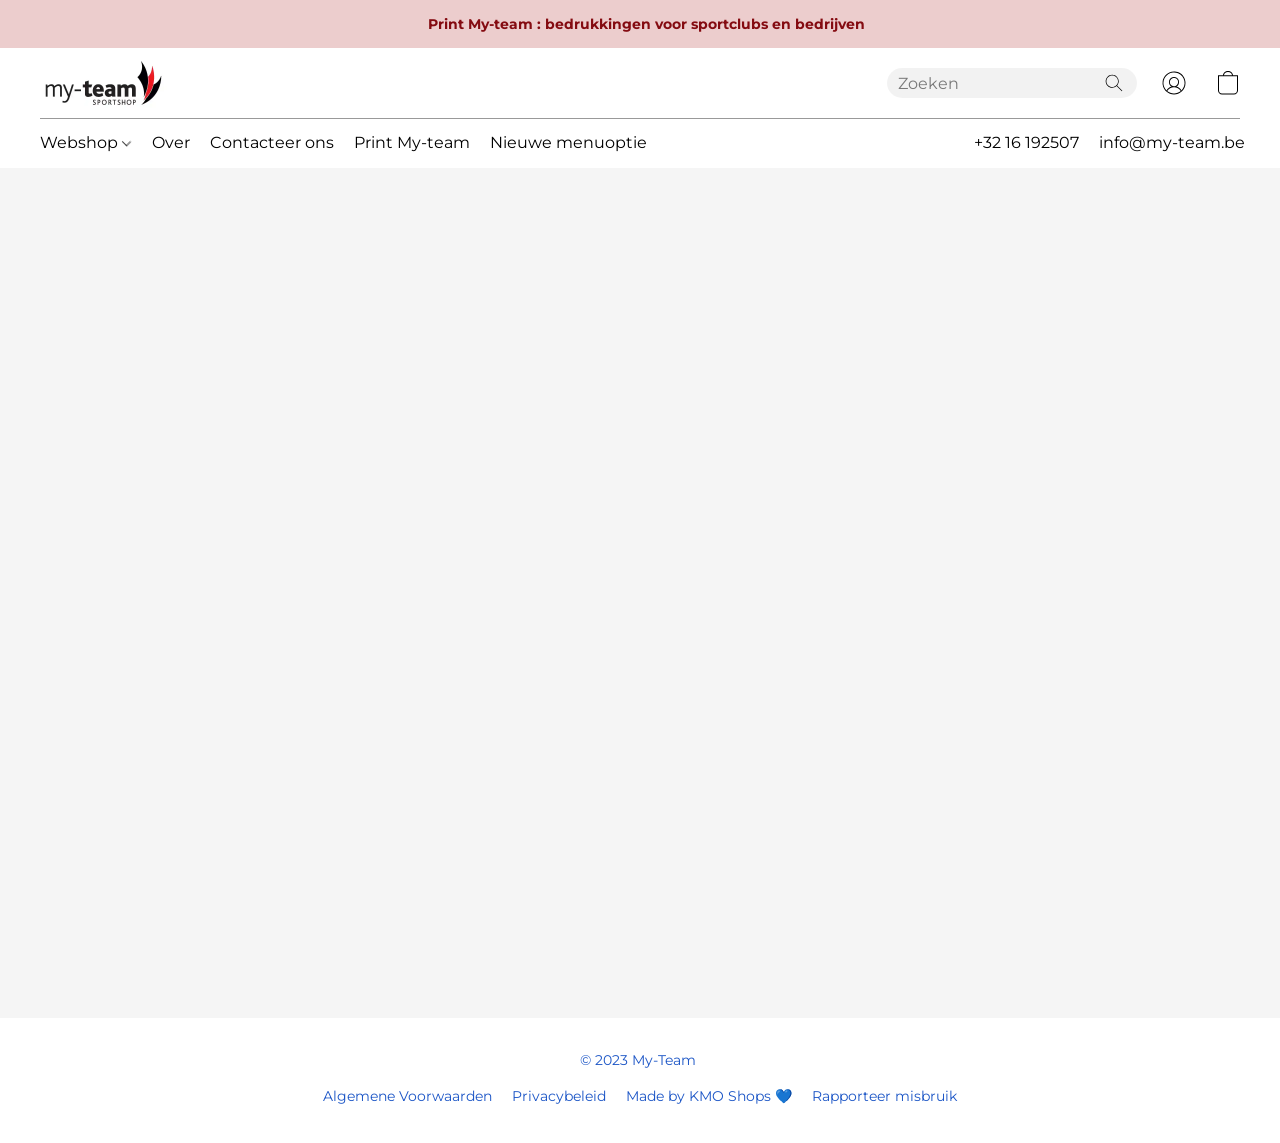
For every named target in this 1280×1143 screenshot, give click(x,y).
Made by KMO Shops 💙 (709, 1096)
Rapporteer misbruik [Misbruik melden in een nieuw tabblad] (884, 1096)
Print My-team (412, 142)
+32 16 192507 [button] (1026, 142)
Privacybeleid (559, 1096)
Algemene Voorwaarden (407, 1096)
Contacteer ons (272, 142)
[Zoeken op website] (1114, 83)
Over (171, 142)
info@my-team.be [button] (1172, 142)
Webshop (85, 142)
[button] (103, 83)
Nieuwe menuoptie (568, 142)
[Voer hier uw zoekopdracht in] (1012, 83)
